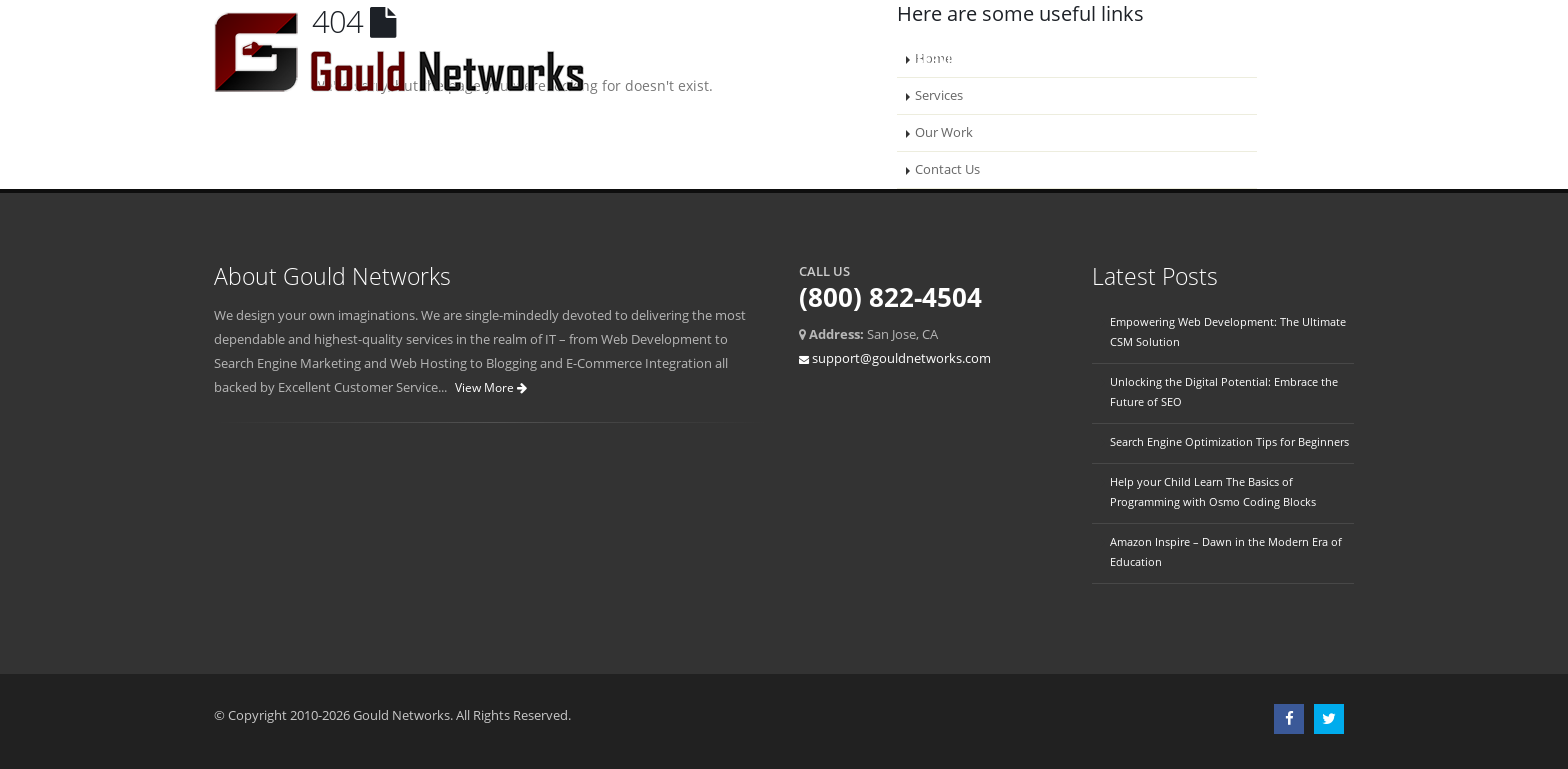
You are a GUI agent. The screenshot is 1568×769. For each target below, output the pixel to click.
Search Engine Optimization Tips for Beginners (1229, 441)
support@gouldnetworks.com (901, 358)
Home (781, 59)
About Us (858, 59)
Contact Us (1135, 59)
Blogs (1222, 59)
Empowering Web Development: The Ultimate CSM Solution (1228, 331)
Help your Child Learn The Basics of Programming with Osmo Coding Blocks (1213, 491)
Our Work (1035, 59)
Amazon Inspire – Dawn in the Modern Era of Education (1226, 551)
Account (1301, 59)
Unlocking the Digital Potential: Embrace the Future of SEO (1224, 391)
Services (945, 59)
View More (491, 387)
